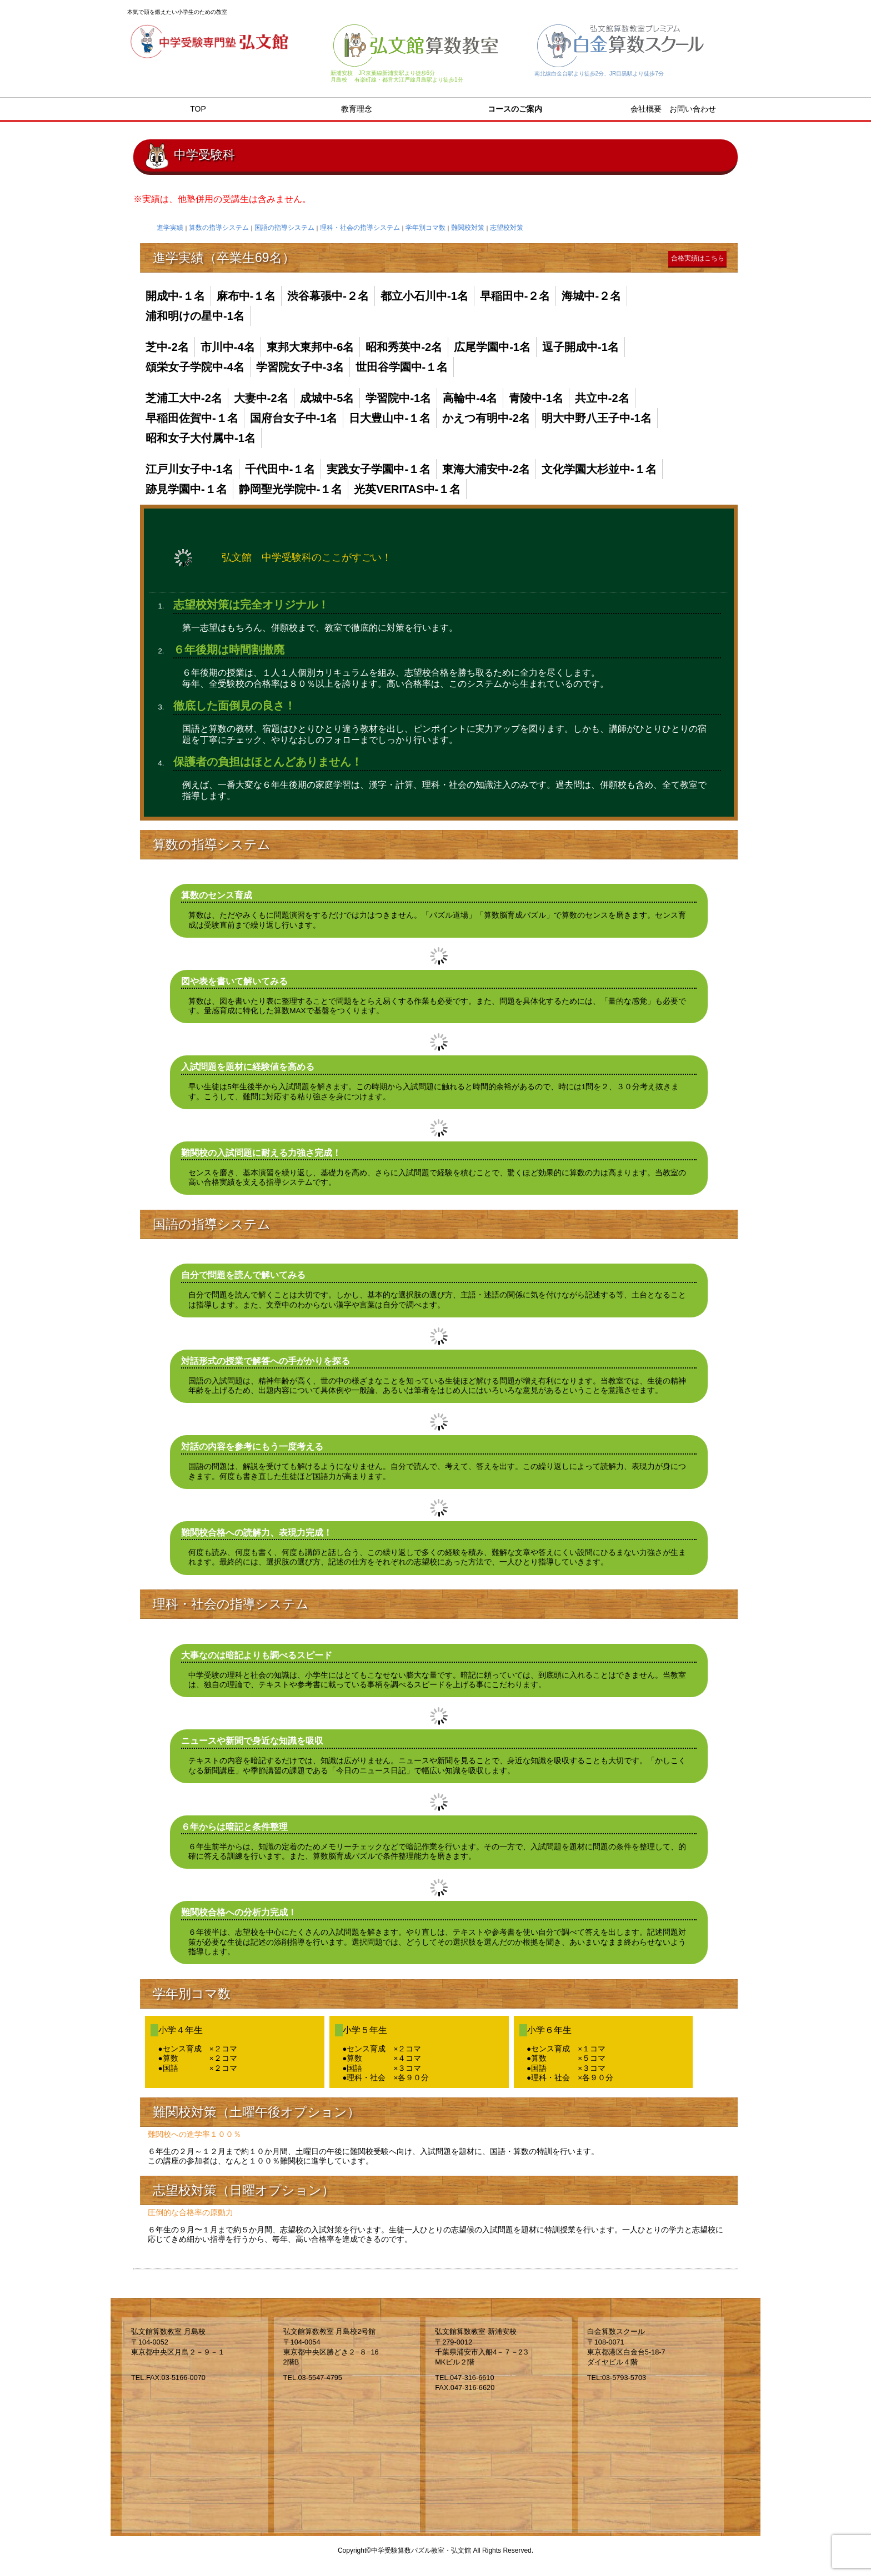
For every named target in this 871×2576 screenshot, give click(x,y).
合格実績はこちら (697, 258)
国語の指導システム (284, 228)
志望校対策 (506, 228)
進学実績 (170, 228)
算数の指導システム (219, 228)
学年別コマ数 (425, 228)
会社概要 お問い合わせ (673, 108)
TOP (198, 108)
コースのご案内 (515, 108)
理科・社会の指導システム (360, 228)
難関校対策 (467, 228)
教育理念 (356, 108)
